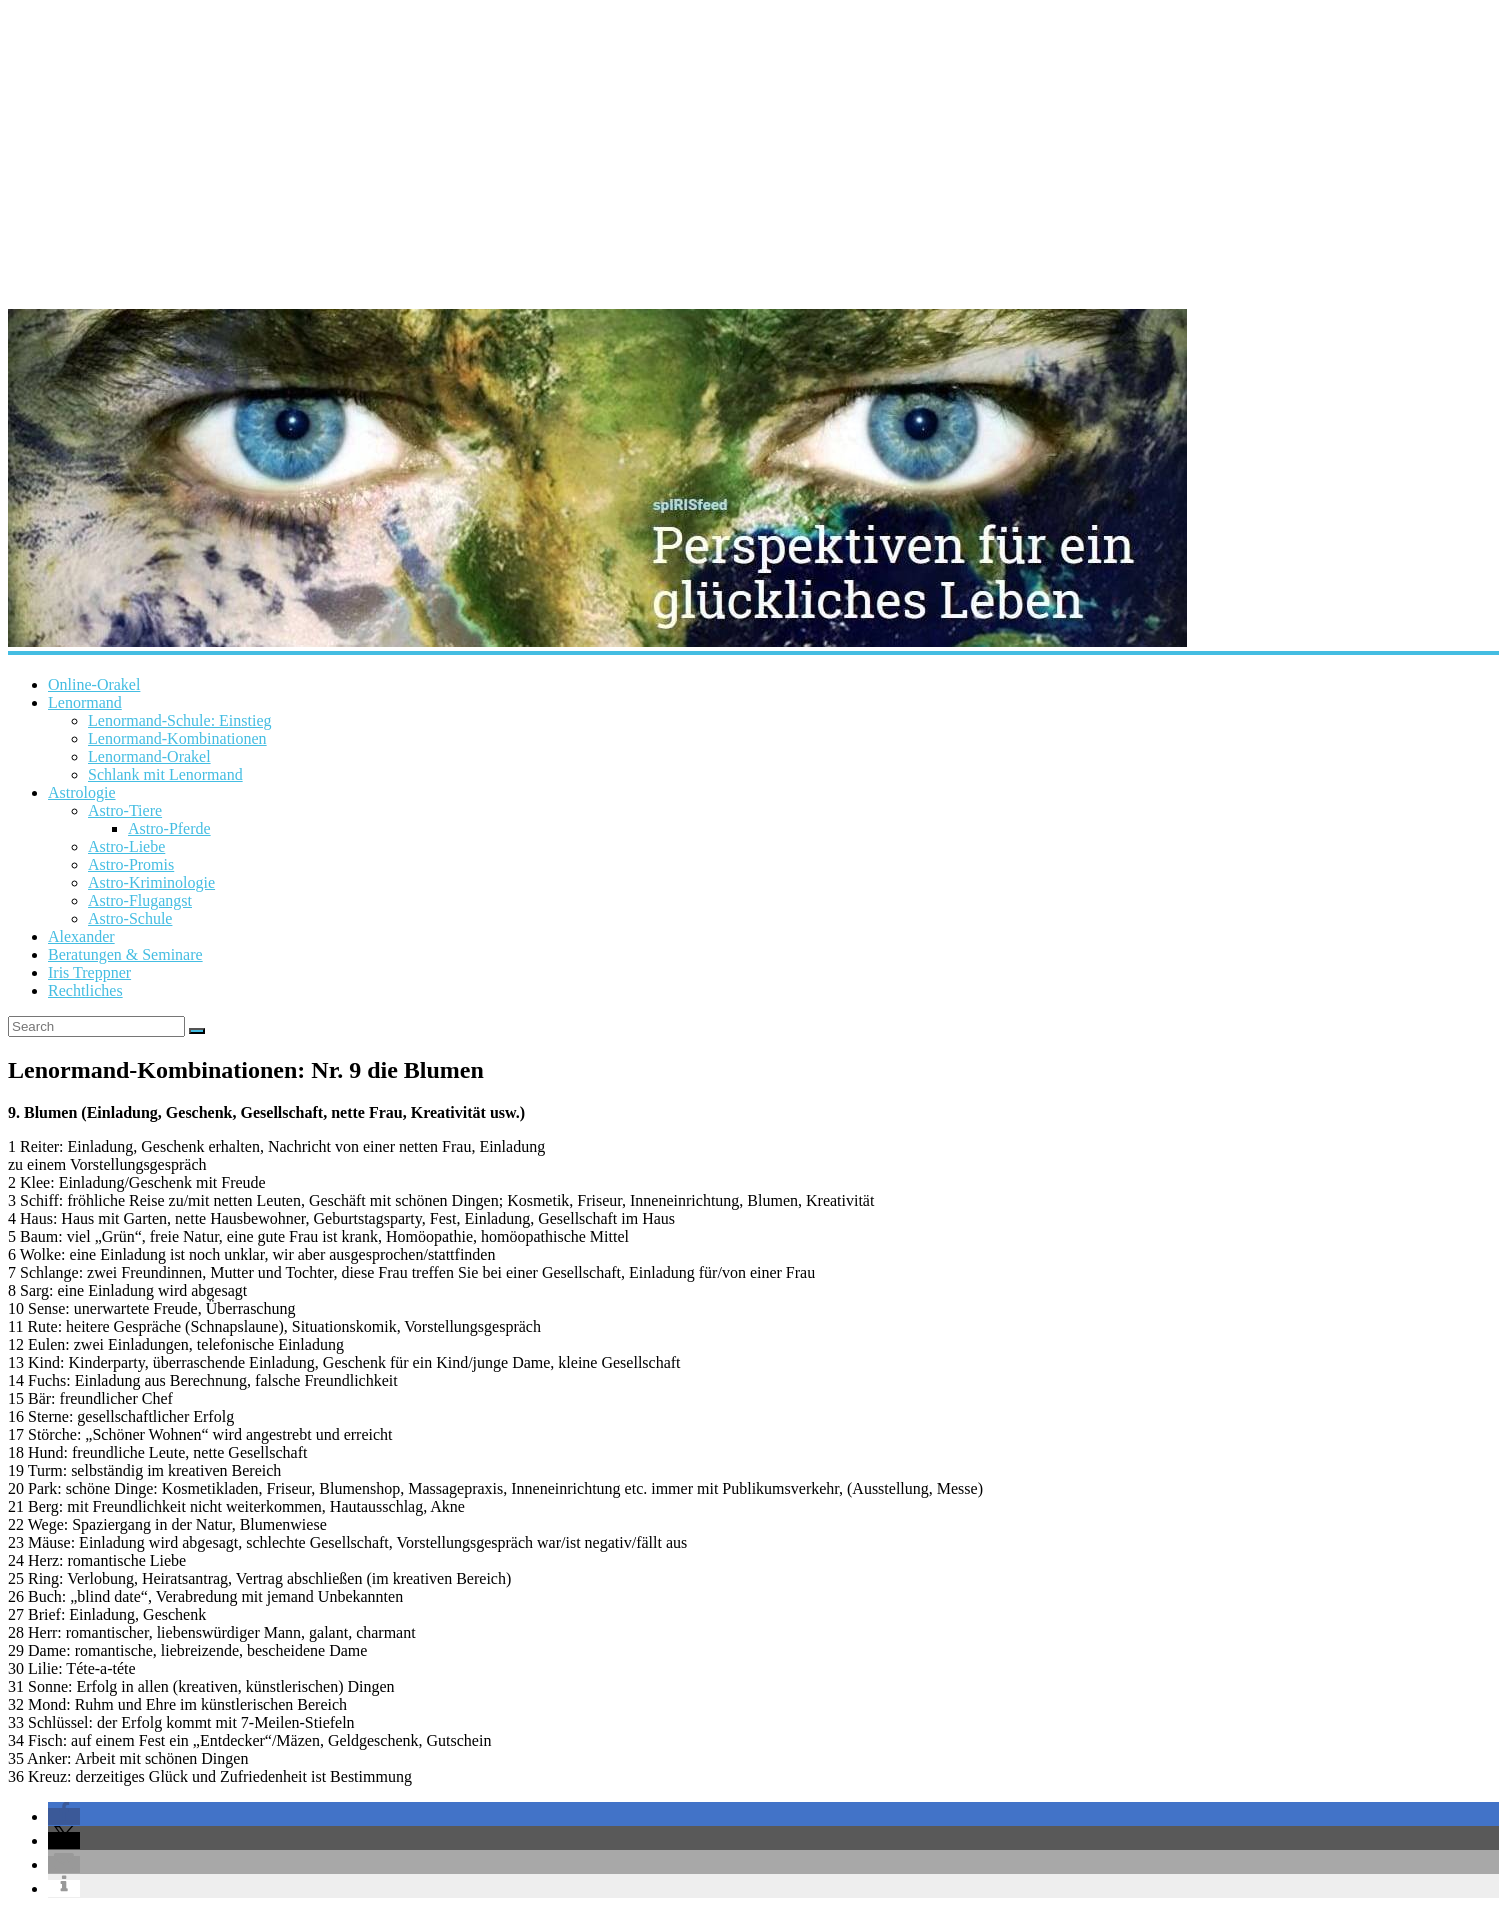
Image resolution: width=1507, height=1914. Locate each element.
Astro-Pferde (169, 828)
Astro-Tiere (125, 810)
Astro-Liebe (126, 846)
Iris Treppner (89, 972)
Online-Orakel (94, 684)
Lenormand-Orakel (149, 756)
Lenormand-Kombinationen (177, 738)
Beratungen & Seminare (125, 954)
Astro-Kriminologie (151, 882)
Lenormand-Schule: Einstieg (180, 720)
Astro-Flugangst (140, 900)
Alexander (81, 936)
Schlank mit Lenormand (165, 774)
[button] (64, 1816)
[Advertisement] (754, 150)
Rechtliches (85, 990)
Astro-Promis (131, 864)
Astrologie (82, 792)
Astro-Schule (130, 918)
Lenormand (85, 702)
